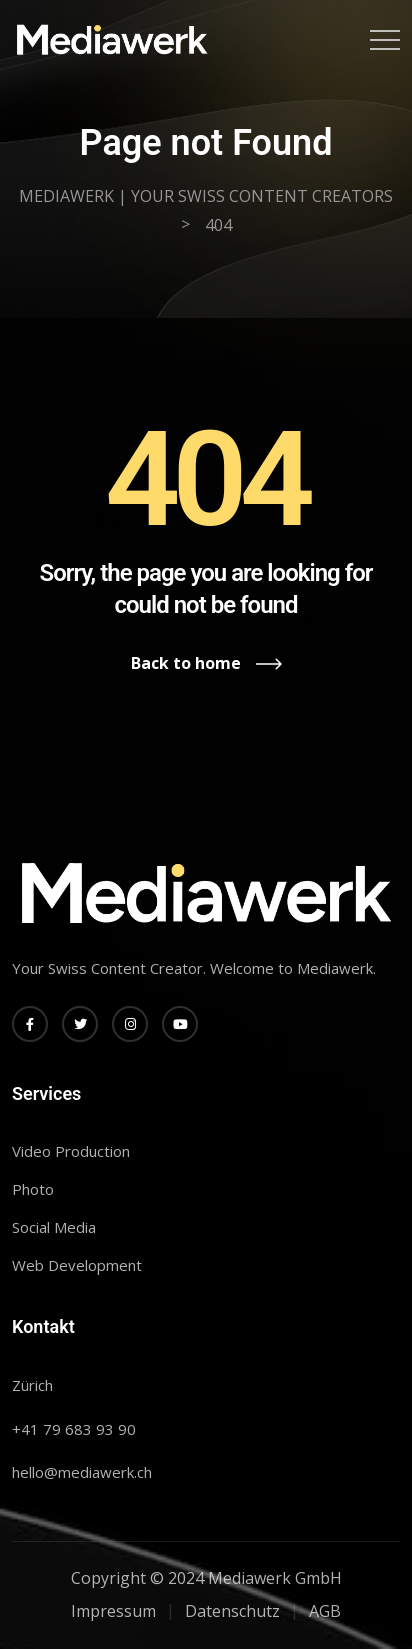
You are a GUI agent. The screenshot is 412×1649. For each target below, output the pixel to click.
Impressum (113, 1611)
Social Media (54, 1227)
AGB (325, 1611)
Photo (33, 1189)
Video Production (71, 1151)
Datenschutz (232, 1611)
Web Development (77, 1265)
